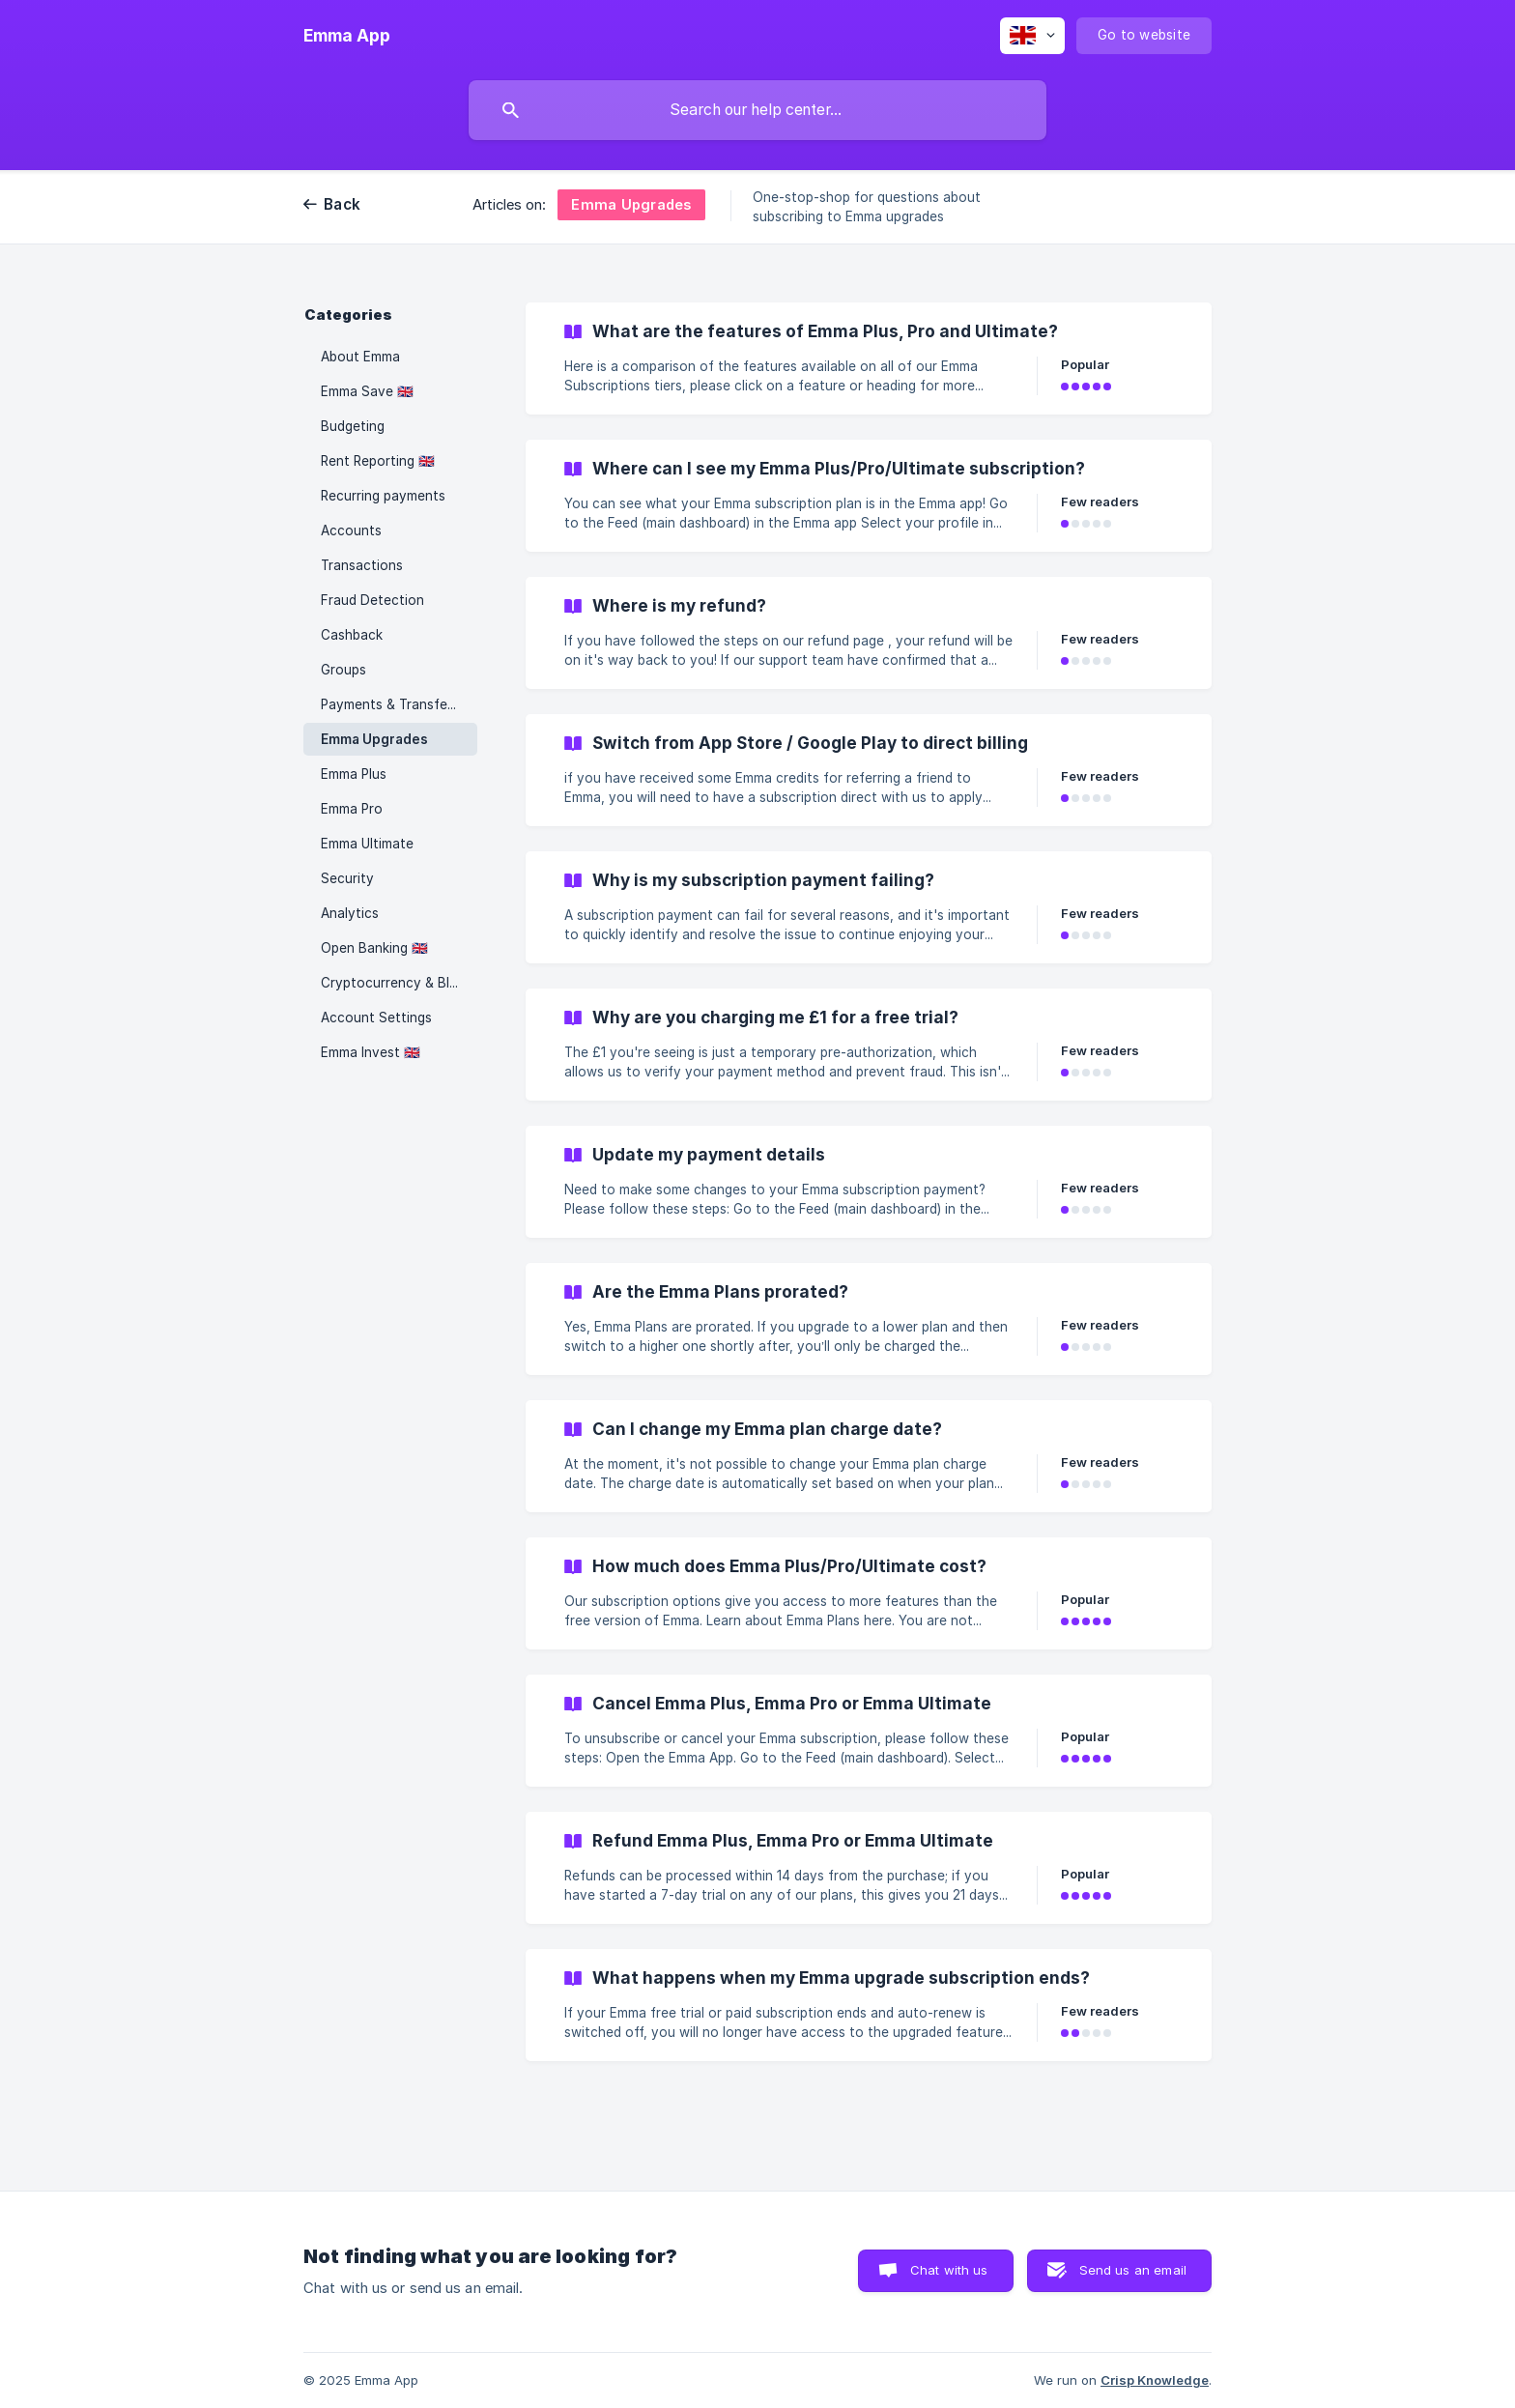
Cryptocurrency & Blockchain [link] (399, 982)
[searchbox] (757, 110)
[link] (869, 358)
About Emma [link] (360, 356)
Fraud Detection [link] (372, 600)
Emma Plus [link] (353, 774)
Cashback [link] (352, 635)
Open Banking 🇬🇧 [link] (374, 948)
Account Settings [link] (376, 1017)
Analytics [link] (350, 913)
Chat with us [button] (949, 2270)
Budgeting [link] (353, 426)
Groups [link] (343, 669)
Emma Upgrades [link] (374, 739)
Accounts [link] (351, 530)
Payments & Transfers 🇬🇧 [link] (399, 704)
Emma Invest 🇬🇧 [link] (370, 1052)
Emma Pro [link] (352, 809)
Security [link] (347, 878)
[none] (346, 35)
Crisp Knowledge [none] (1155, 2380)
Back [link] (342, 204)
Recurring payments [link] (383, 495)
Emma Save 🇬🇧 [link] (367, 391)
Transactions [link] (362, 565)
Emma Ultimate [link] (367, 843)
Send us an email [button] (1132, 2270)
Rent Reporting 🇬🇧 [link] (378, 461)
